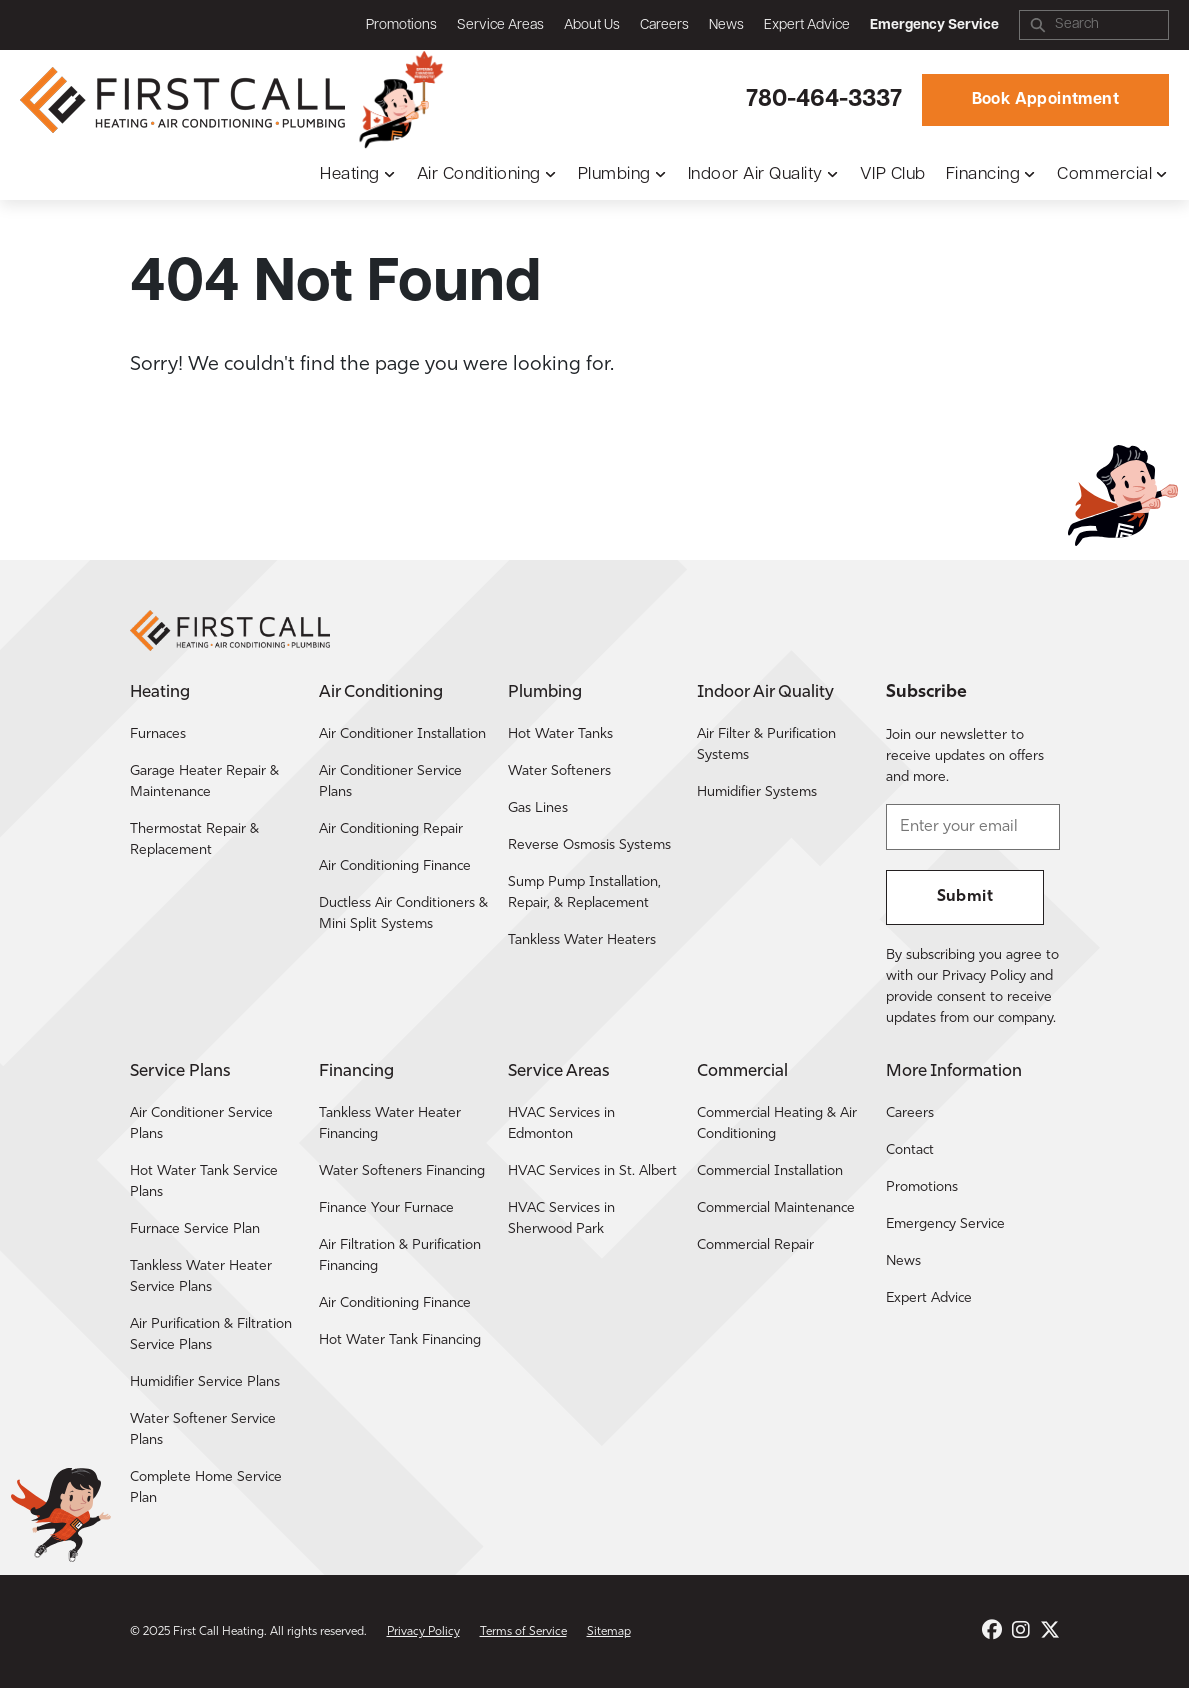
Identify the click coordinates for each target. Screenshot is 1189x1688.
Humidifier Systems (757, 792)
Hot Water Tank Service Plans (204, 1182)
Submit (965, 897)
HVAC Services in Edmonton (561, 1124)
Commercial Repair (755, 1245)
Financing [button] (983, 174)
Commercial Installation (770, 1171)
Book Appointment (1045, 100)
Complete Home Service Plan (206, 1488)
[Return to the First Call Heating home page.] (185, 100)
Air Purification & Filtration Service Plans (211, 1335)
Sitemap (609, 1632)
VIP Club (893, 174)
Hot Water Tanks (560, 734)
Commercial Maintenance (776, 1208)
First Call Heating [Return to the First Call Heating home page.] (218, 1632)
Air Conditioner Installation (402, 734)
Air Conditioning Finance (395, 866)
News (726, 25)
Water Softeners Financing (402, 1171)
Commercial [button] (1104, 174)
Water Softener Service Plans (203, 1430)
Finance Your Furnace (386, 1208)
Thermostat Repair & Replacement (194, 840)
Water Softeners (559, 771)
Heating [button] (350, 174)
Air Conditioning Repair (391, 829)
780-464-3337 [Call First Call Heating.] (824, 100)
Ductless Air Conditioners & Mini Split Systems (403, 914)
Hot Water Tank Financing (400, 1340)
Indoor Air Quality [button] (755, 174)
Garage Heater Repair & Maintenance (204, 782)
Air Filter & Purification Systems (766, 745)
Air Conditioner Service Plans (390, 782)
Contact (910, 1150)
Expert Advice (807, 25)
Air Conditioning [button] (479, 174)
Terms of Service (523, 1632)
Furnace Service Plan (195, 1229)
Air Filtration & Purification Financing (400, 1256)
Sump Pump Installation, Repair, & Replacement (584, 893)
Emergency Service (945, 1224)
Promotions (401, 25)
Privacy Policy (423, 1632)
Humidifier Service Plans (205, 1382)
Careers (664, 25)
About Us (592, 25)
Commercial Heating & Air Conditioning (777, 1124)
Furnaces (158, 734)
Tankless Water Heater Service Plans (201, 1277)
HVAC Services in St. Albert (592, 1171)
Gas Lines (538, 808)
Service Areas (500, 25)
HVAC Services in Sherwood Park (561, 1219)
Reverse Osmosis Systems (589, 845)
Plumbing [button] (614, 174)
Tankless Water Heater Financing (390, 1124)
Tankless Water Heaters (582, 940)
